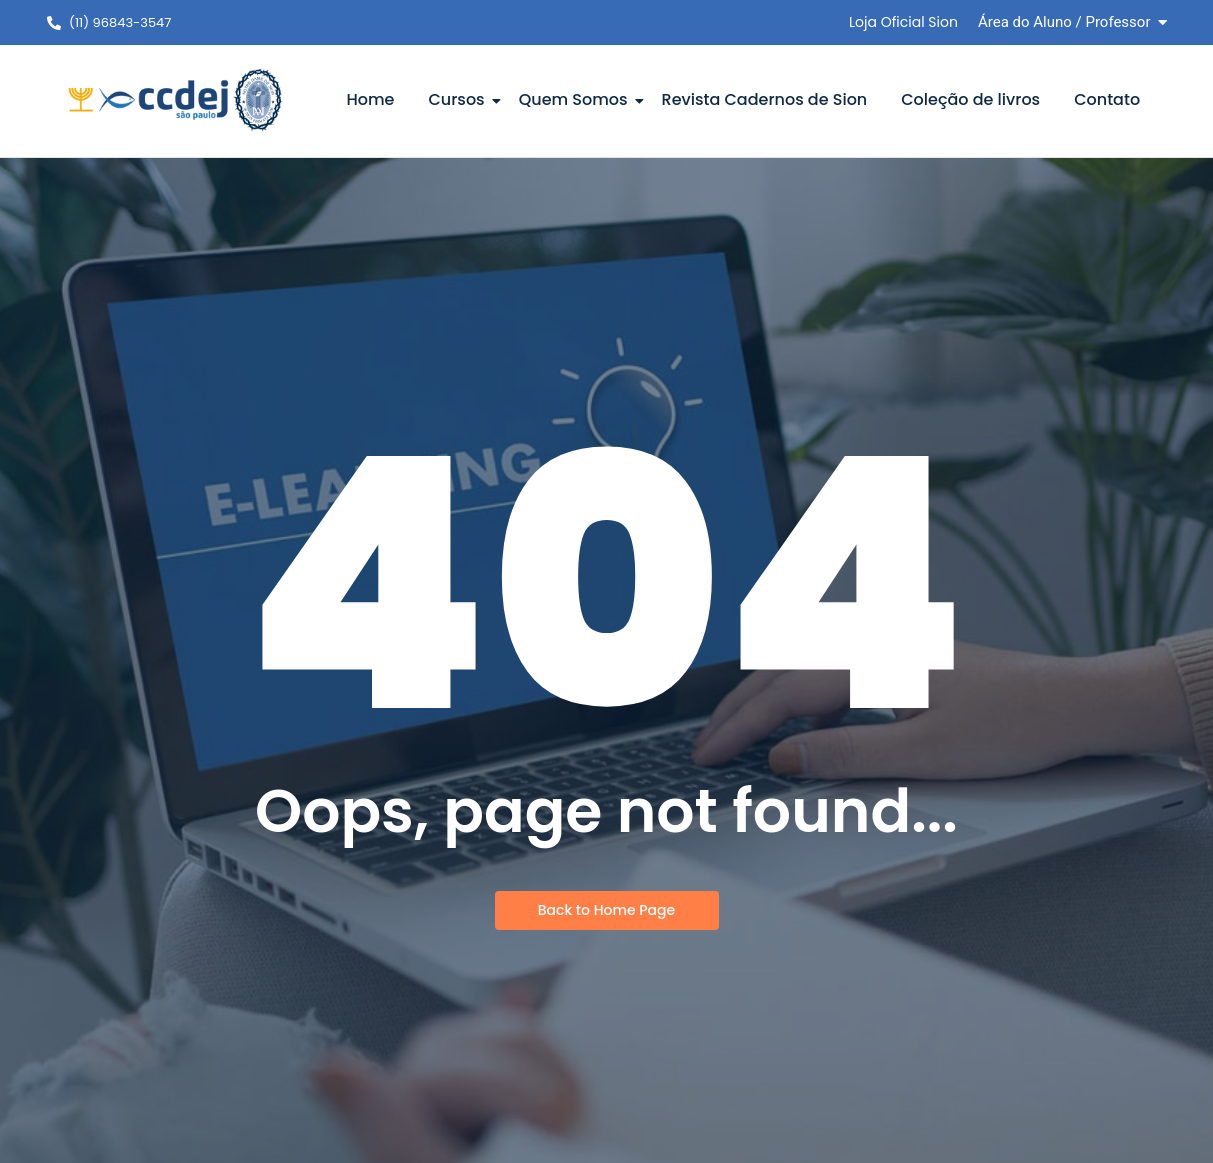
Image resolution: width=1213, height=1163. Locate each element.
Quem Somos (577, 99)
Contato (1107, 99)
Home (370, 99)
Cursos (459, 99)
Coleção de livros (970, 99)
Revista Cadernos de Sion (765, 99)
